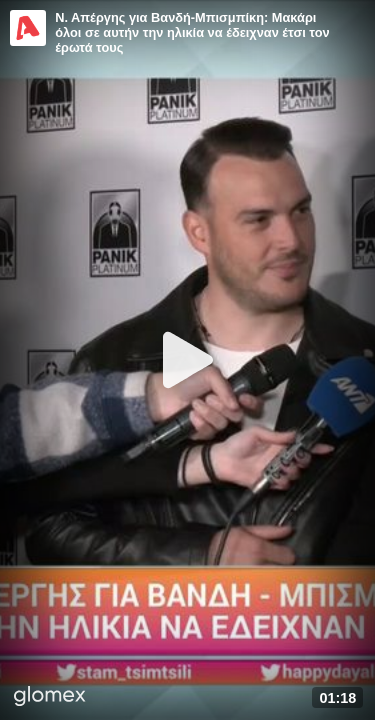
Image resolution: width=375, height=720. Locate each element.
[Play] (188, 360)
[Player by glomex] (50, 698)
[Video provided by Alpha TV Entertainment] (28, 28)
